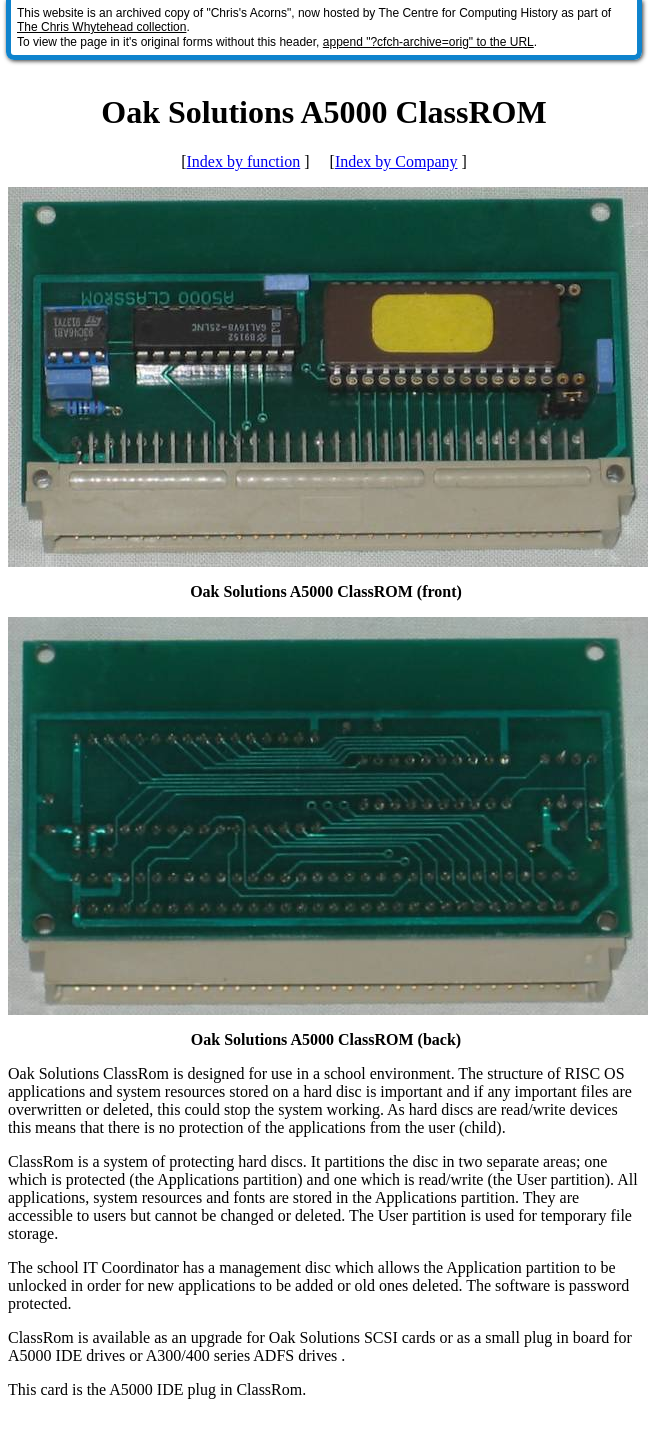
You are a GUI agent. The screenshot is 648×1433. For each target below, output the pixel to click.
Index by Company (396, 161)
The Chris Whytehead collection (101, 27)
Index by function (243, 161)
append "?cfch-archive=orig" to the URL (428, 42)
